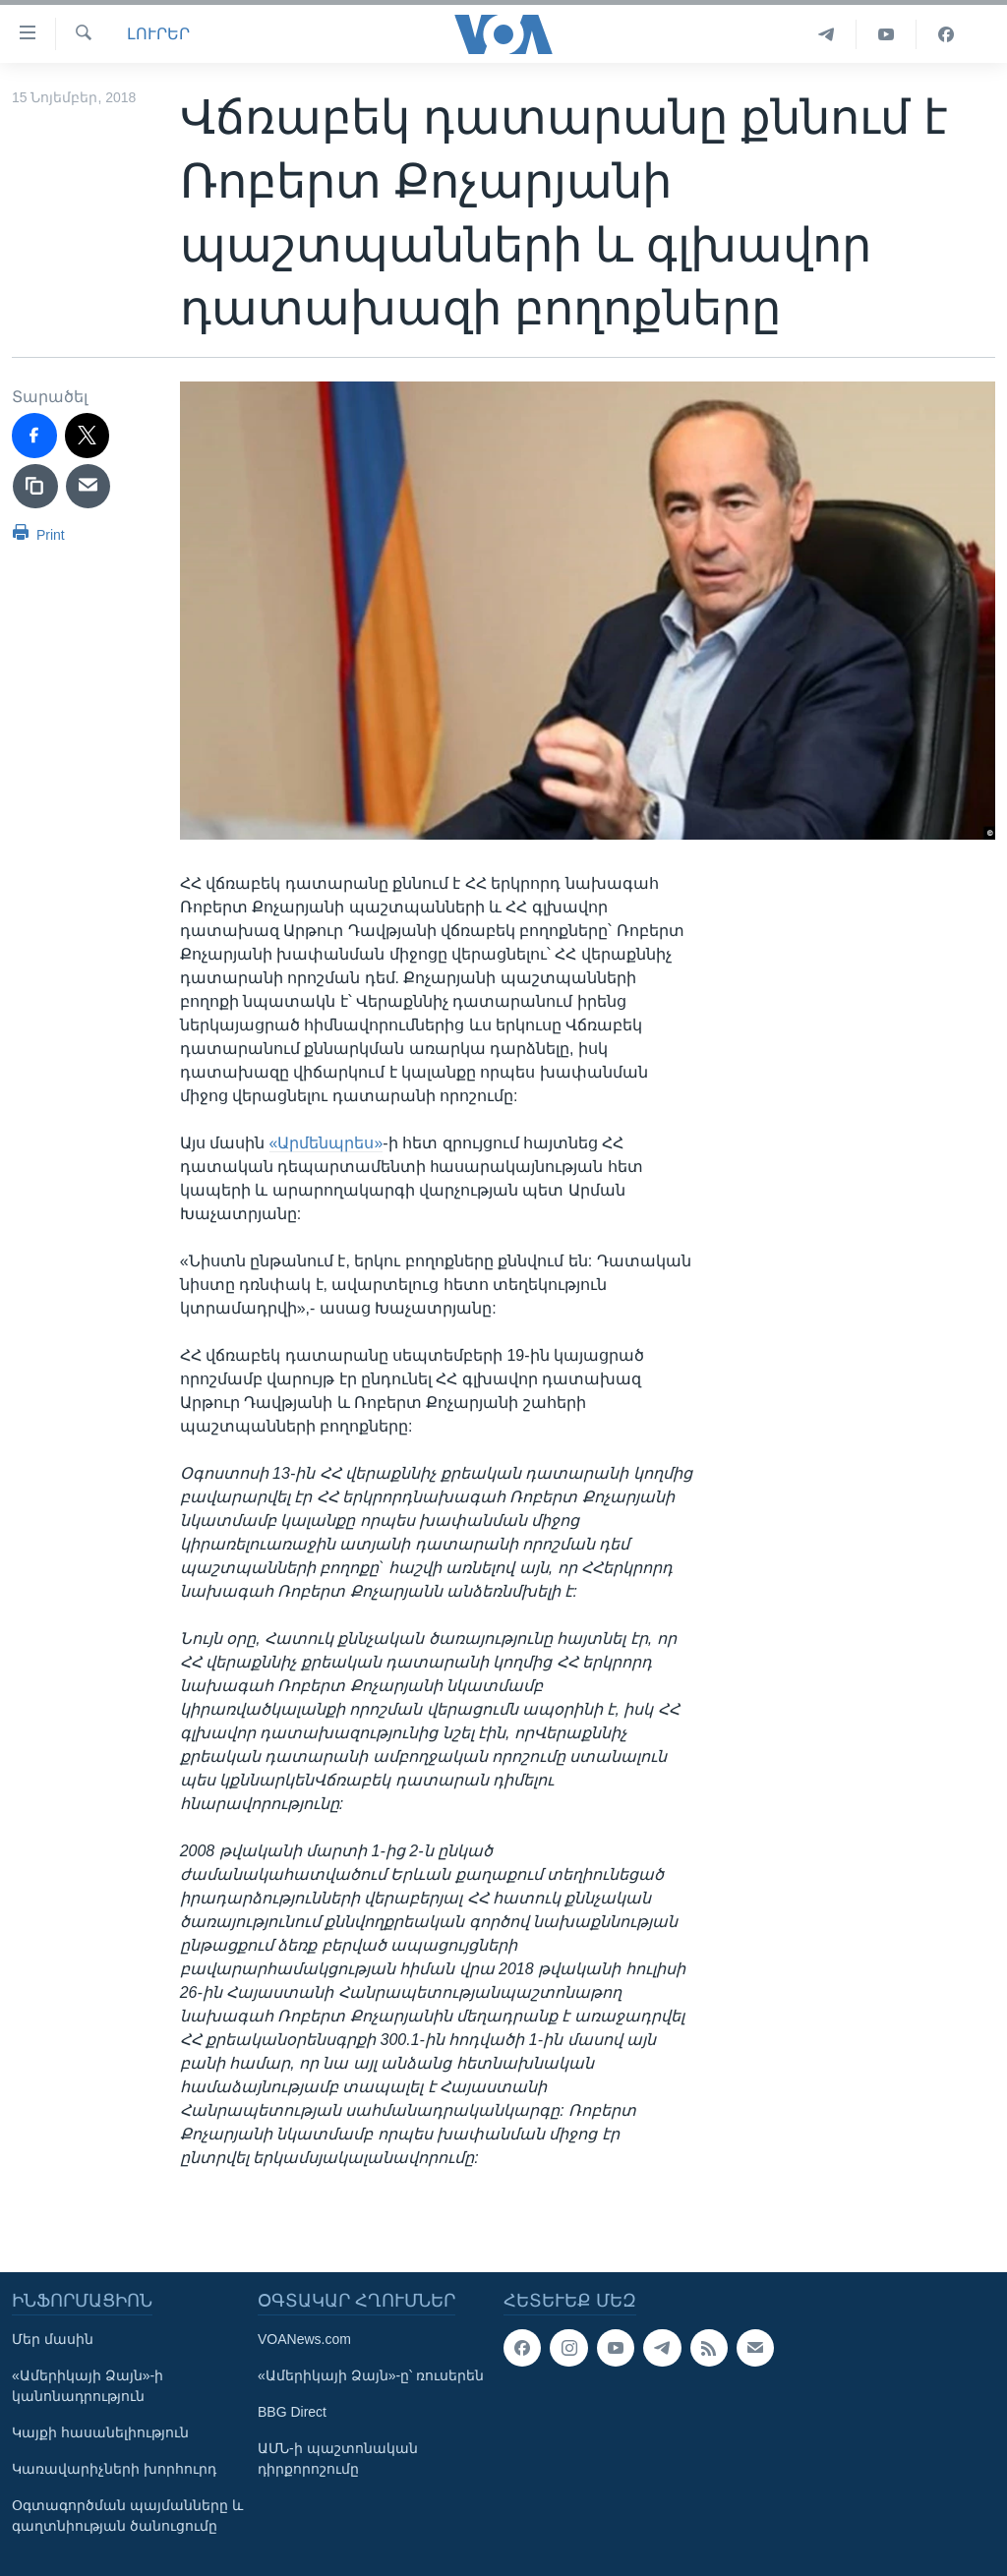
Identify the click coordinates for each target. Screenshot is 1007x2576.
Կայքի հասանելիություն (100, 2432)
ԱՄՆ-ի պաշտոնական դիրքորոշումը (338, 2458)
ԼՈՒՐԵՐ (158, 34)
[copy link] (35, 486)
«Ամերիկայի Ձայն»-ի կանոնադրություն (87, 2386)
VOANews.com (304, 2339)
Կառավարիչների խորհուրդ (114, 2469)
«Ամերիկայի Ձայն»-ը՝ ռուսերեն (371, 2375)
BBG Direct (292, 2412)
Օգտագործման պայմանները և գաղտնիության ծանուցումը (127, 2515)
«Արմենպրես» (326, 1143)
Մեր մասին (52, 2339)
